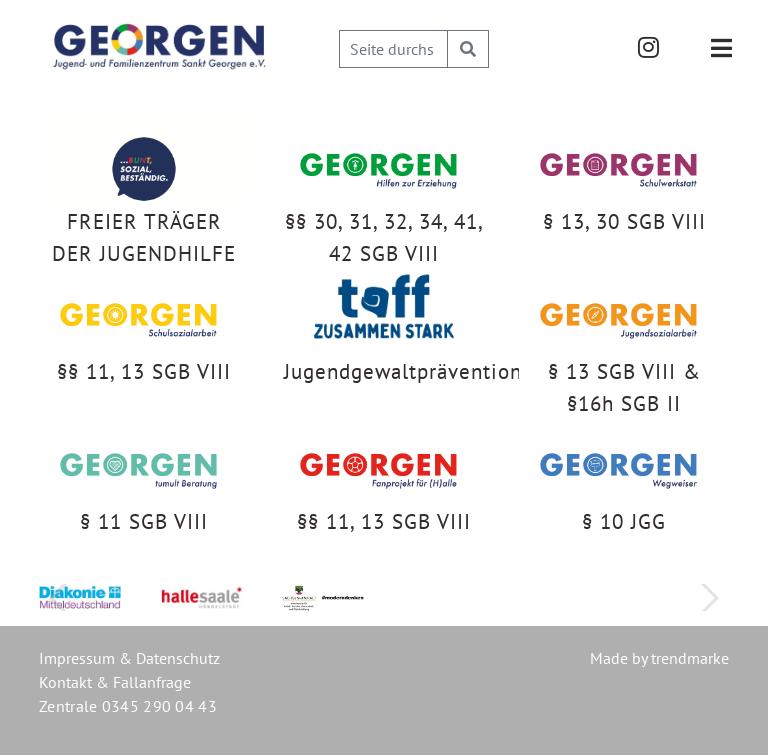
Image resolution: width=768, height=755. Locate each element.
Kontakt (65, 682)
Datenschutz (178, 658)
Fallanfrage (152, 682)
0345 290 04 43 (159, 706)
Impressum (77, 658)
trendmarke (690, 658)
